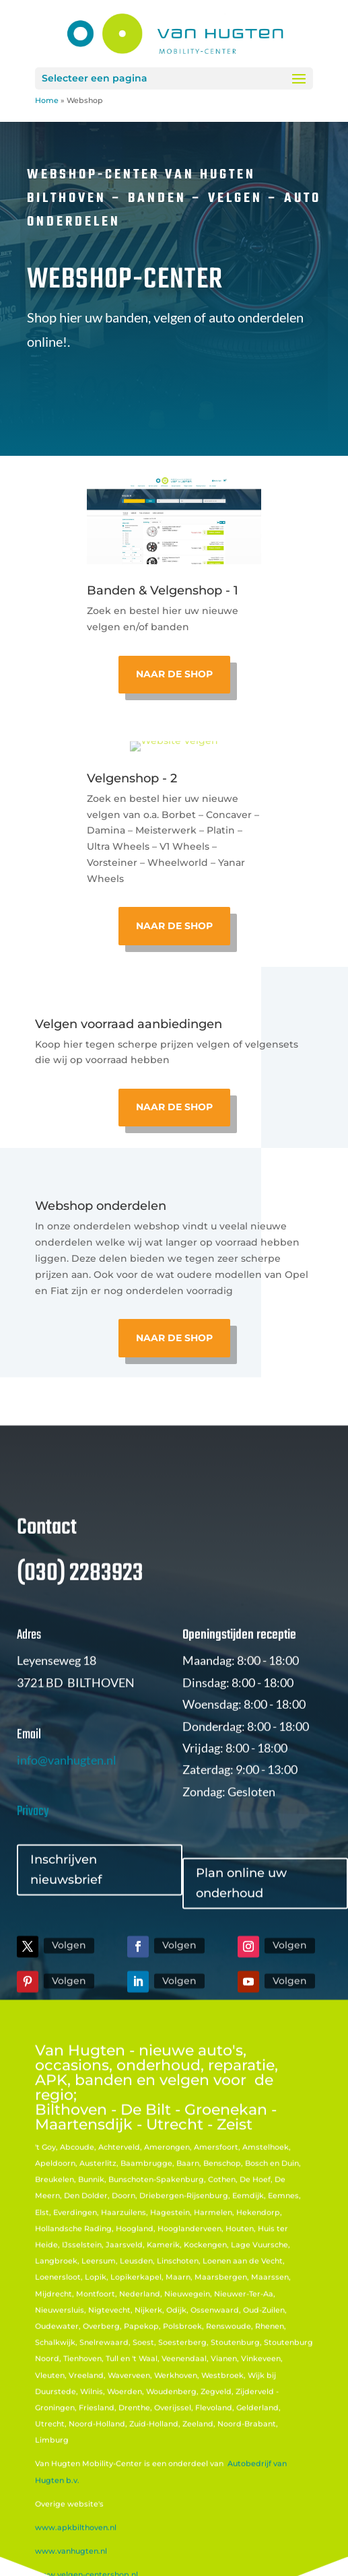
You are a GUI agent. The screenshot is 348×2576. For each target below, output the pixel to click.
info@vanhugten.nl (66, 1805)
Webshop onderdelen (100, 1205)
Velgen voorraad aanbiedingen (128, 1024)
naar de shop (174, 1107)
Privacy (33, 1857)
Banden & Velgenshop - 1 (162, 590)
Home (47, 100)
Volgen (69, 1991)
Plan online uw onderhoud (241, 1928)
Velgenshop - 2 (132, 778)
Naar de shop (174, 674)
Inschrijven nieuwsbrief (66, 1915)
